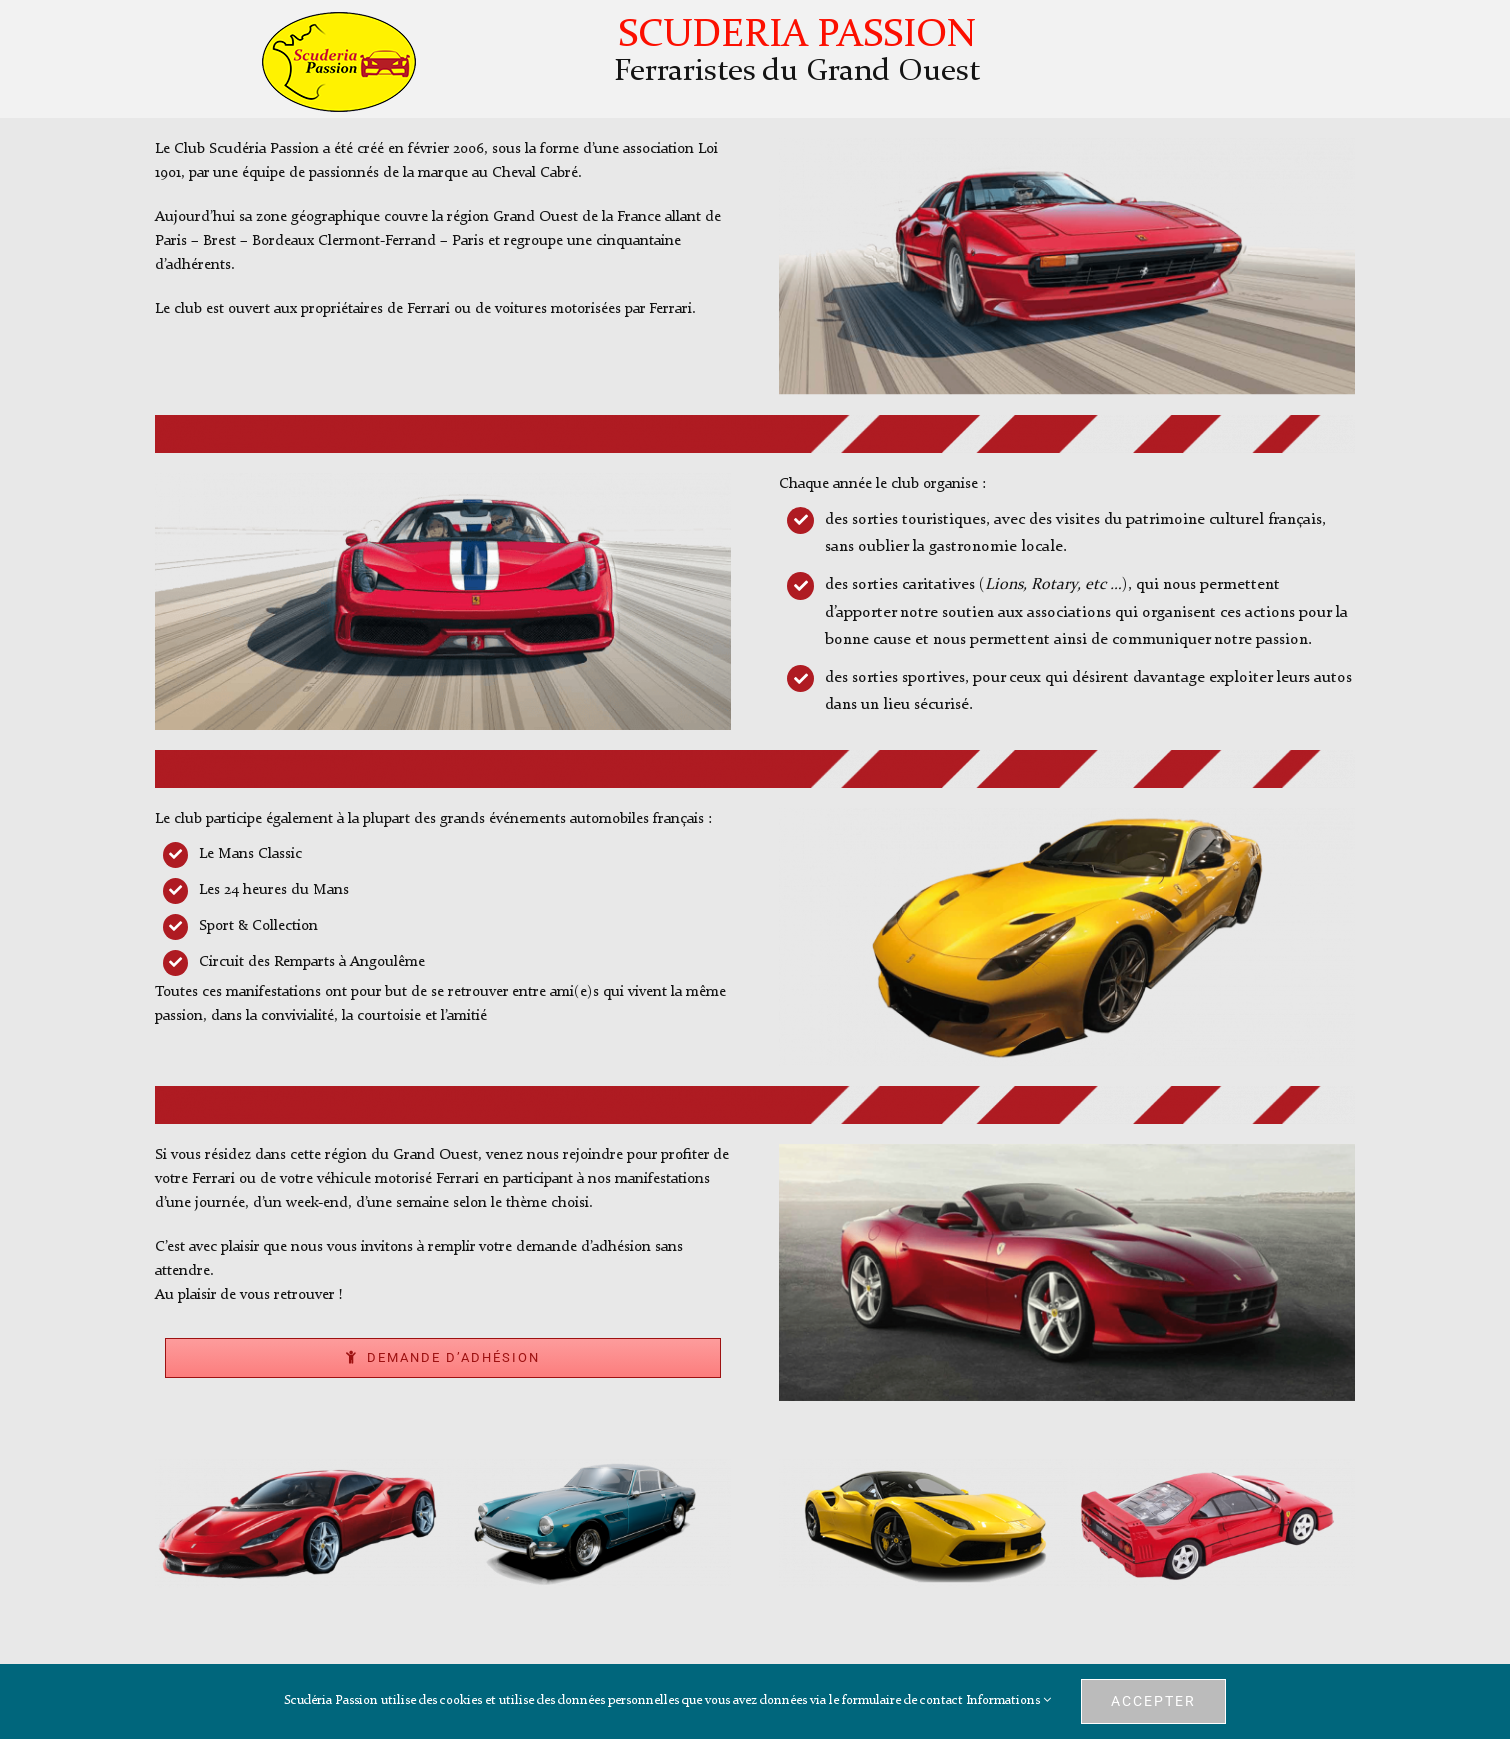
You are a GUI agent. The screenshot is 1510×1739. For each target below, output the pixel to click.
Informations (1008, 1700)
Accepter (1153, 1701)
